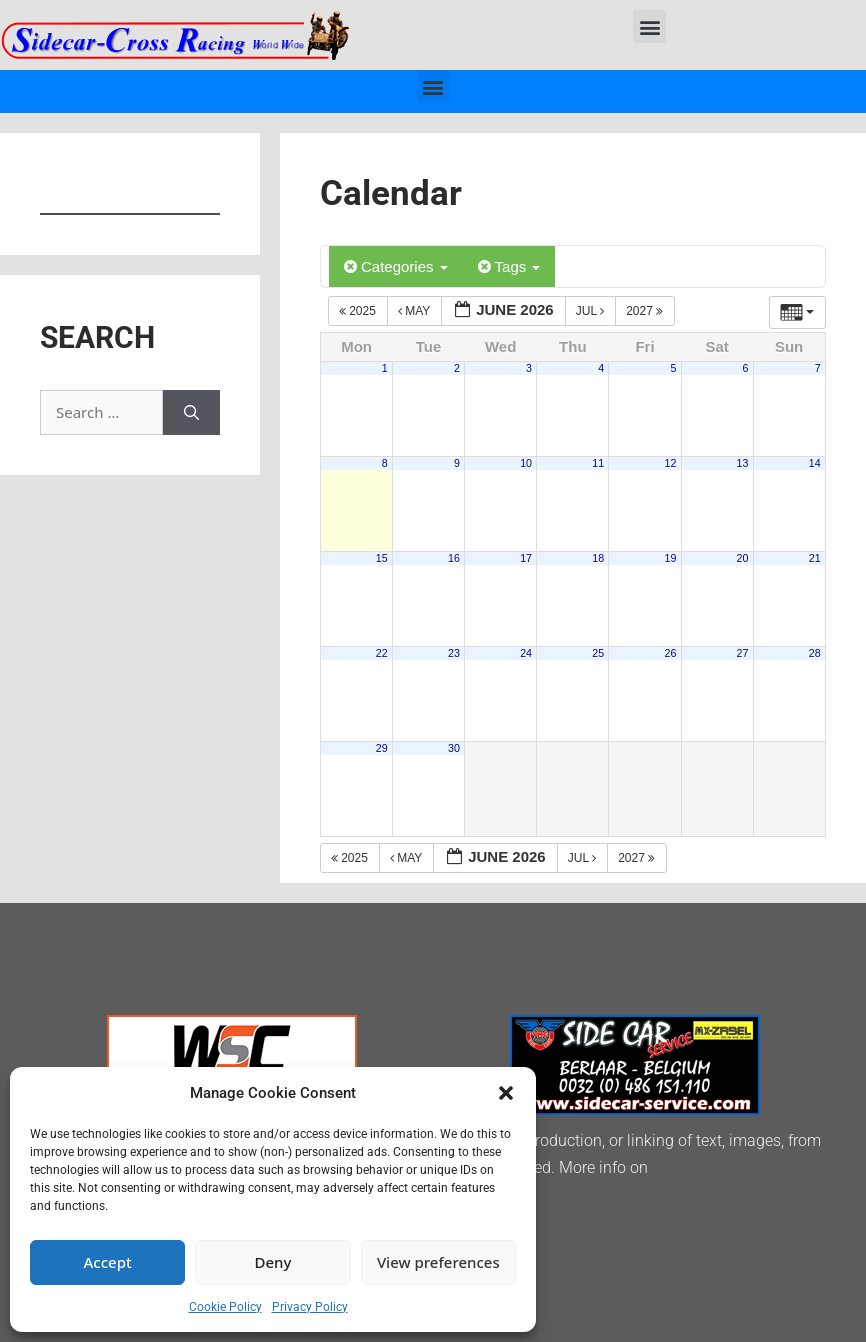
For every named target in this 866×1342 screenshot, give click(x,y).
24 (526, 653)
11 (598, 463)
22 (382, 653)
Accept (108, 1262)
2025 (359, 311)
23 (454, 653)
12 (670, 463)
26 (670, 653)
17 (526, 558)
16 (454, 558)
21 (815, 558)
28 (815, 653)
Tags (509, 266)
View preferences (438, 1262)
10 (526, 463)
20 (743, 558)
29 (382, 748)
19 (670, 558)
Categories (396, 266)
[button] (506, 1093)
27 (743, 653)
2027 (646, 311)
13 (743, 463)
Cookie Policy (225, 1307)
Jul (592, 311)
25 (598, 653)
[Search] (191, 412)
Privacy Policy (310, 1307)
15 (382, 558)
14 (815, 463)
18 (598, 558)
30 (454, 748)
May (416, 311)
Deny (273, 1262)
